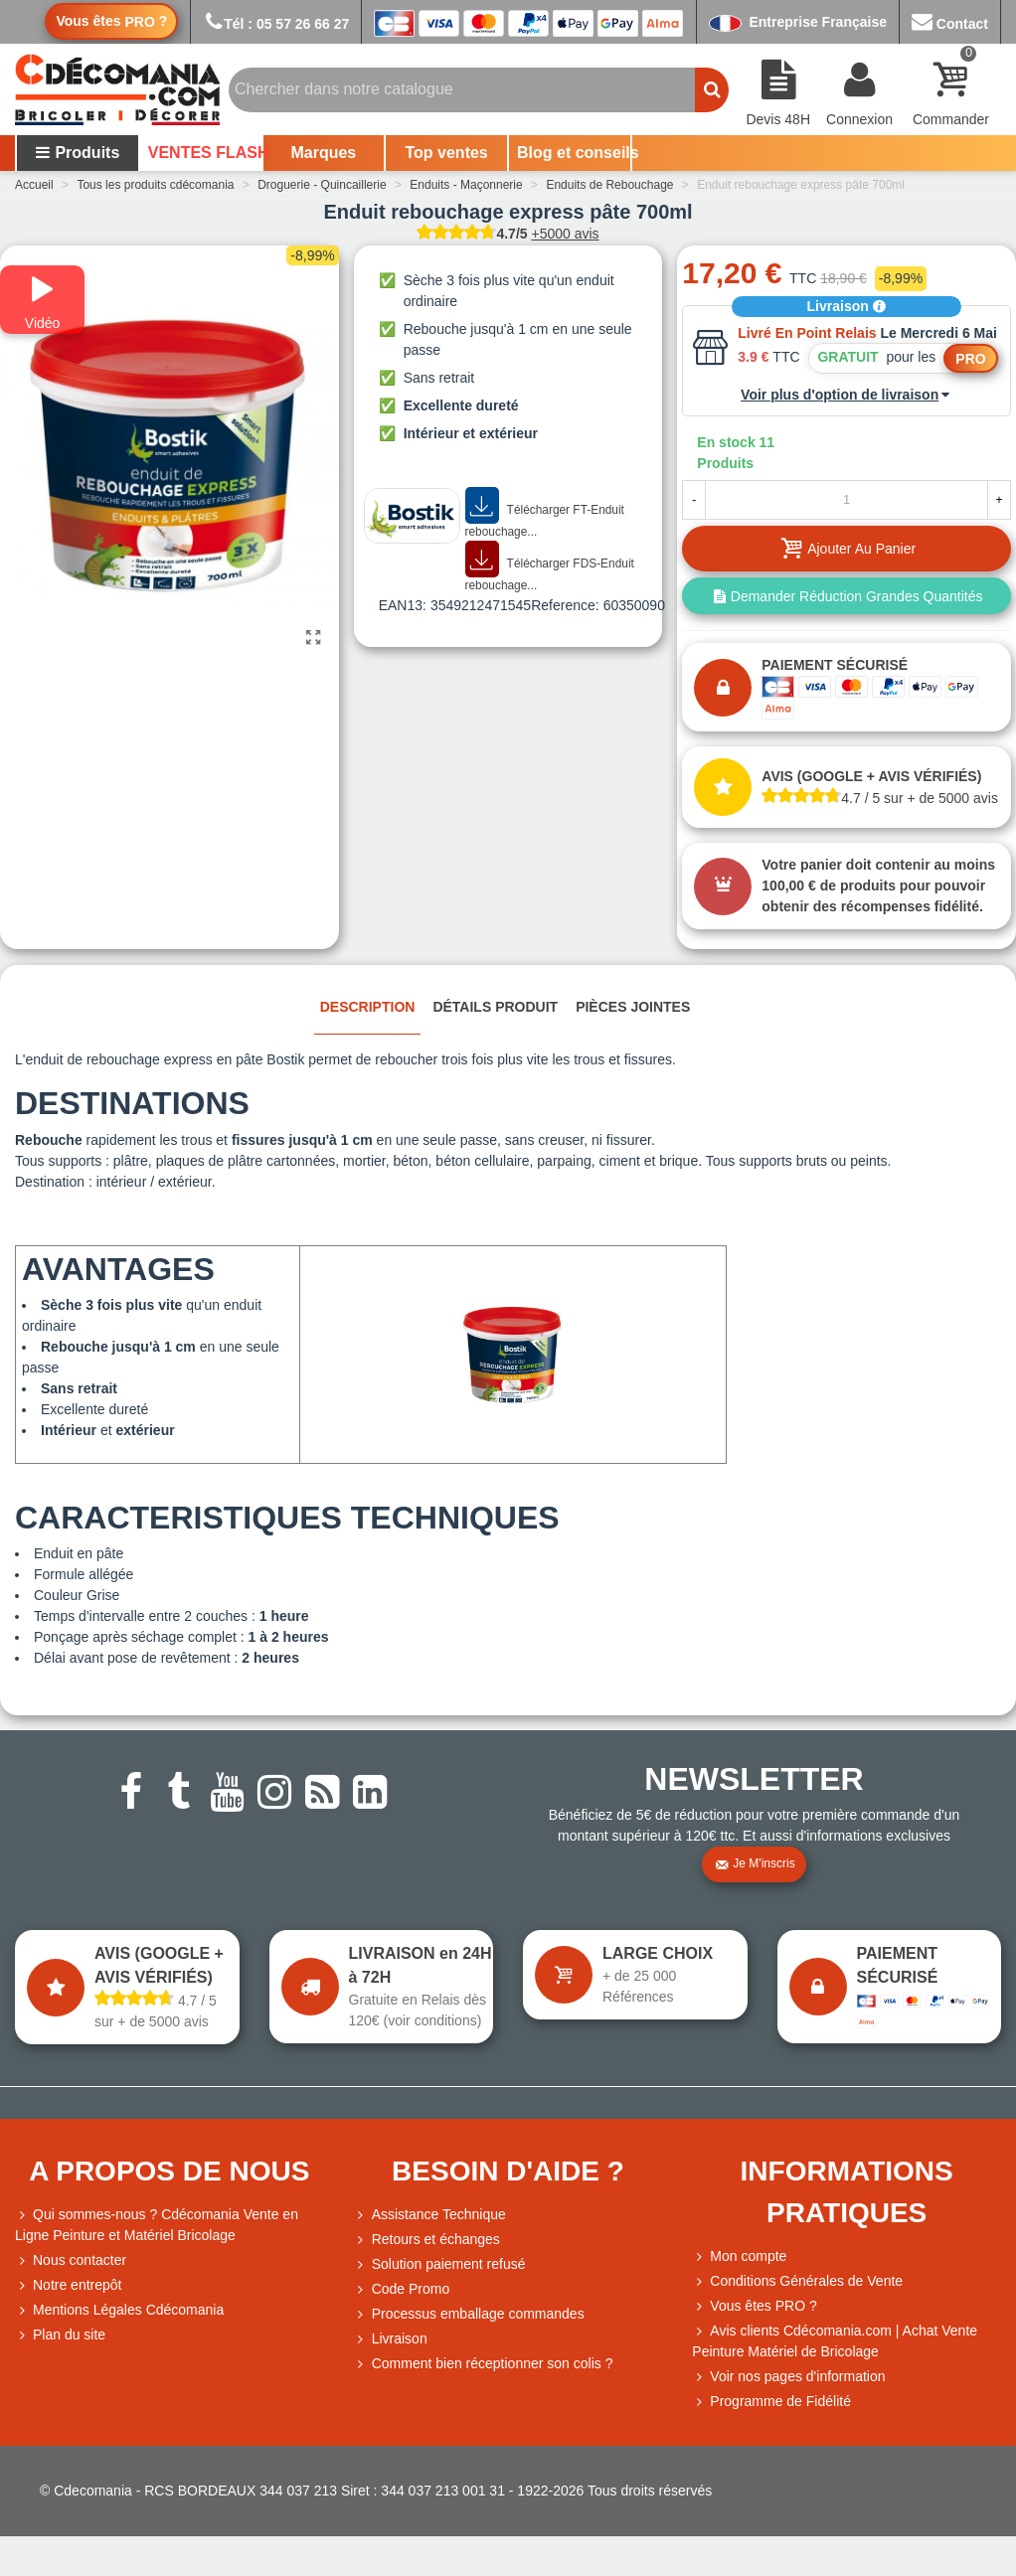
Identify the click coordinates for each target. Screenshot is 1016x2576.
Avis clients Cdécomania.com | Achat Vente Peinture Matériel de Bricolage (834, 2340)
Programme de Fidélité (771, 2401)
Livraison (847, 306)
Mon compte (739, 2256)
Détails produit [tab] (495, 1007)
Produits (77, 152)
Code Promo (402, 2289)
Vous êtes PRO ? (763, 2306)
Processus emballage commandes (469, 2314)
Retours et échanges (427, 2239)
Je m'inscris (754, 1864)
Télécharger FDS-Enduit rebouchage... (549, 567)
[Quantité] (846, 500)
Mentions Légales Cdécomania (119, 2310)
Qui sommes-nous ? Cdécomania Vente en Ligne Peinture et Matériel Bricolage (156, 2223)
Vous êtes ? (111, 21)
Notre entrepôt (68, 2285)
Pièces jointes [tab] (633, 1007)
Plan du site (60, 2335)
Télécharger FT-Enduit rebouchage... (544, 513)
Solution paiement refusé (440, 2264)
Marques (323, 152)
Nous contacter (70, 2260)
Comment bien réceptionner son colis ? (483, 2363)
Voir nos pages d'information (788, 2376)
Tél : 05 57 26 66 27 (276, 24)
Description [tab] (368, 1007)
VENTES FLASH (204, 152)
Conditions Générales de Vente (797, 2281)
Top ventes (446, 152)
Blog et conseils (573, 152)
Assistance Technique (430, 2214)
